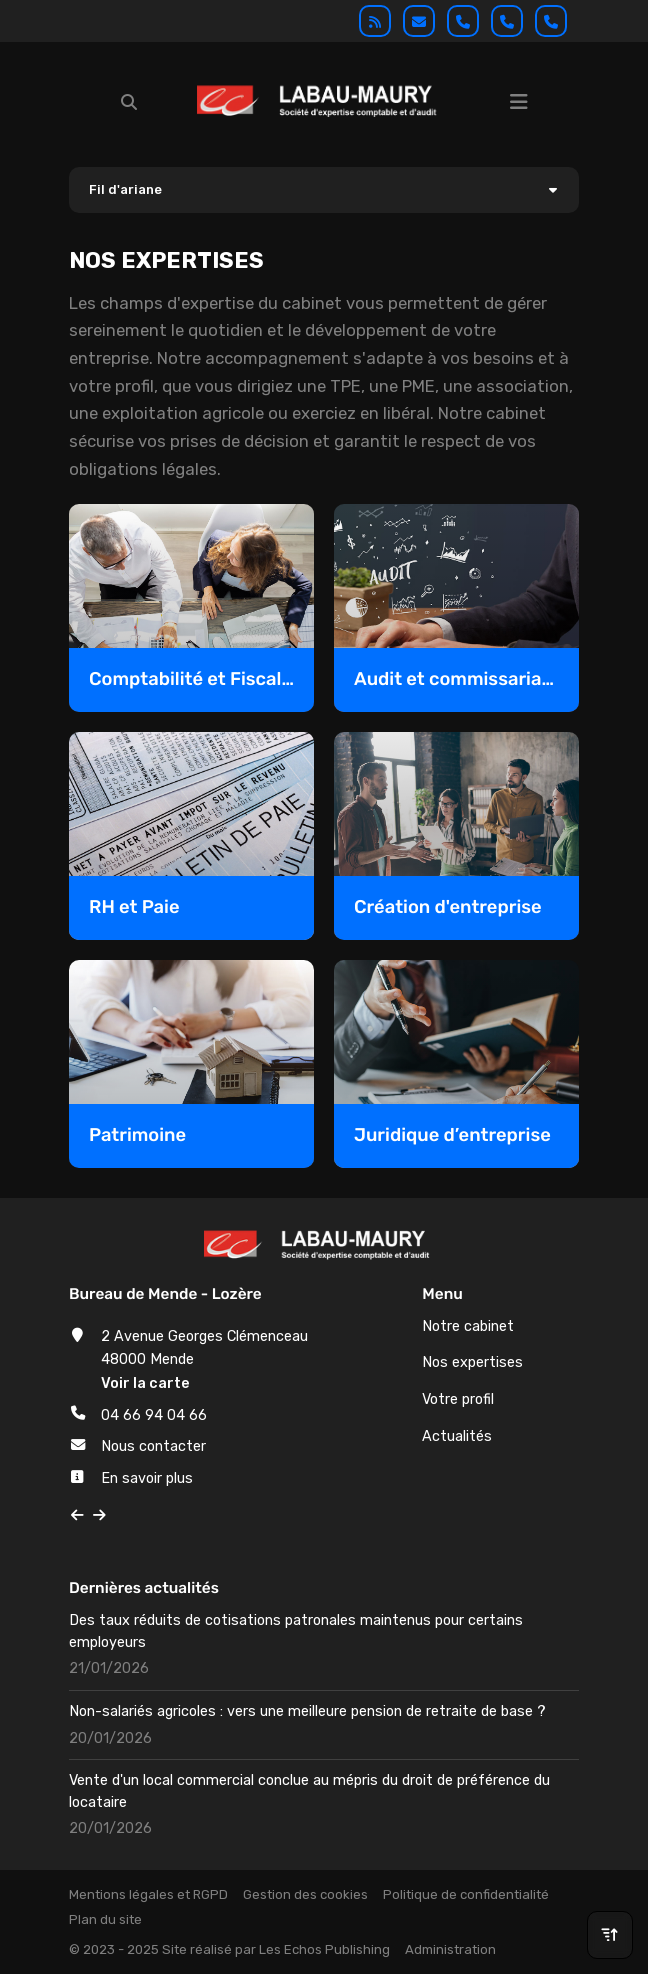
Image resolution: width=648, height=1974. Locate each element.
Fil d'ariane (125, 189)
